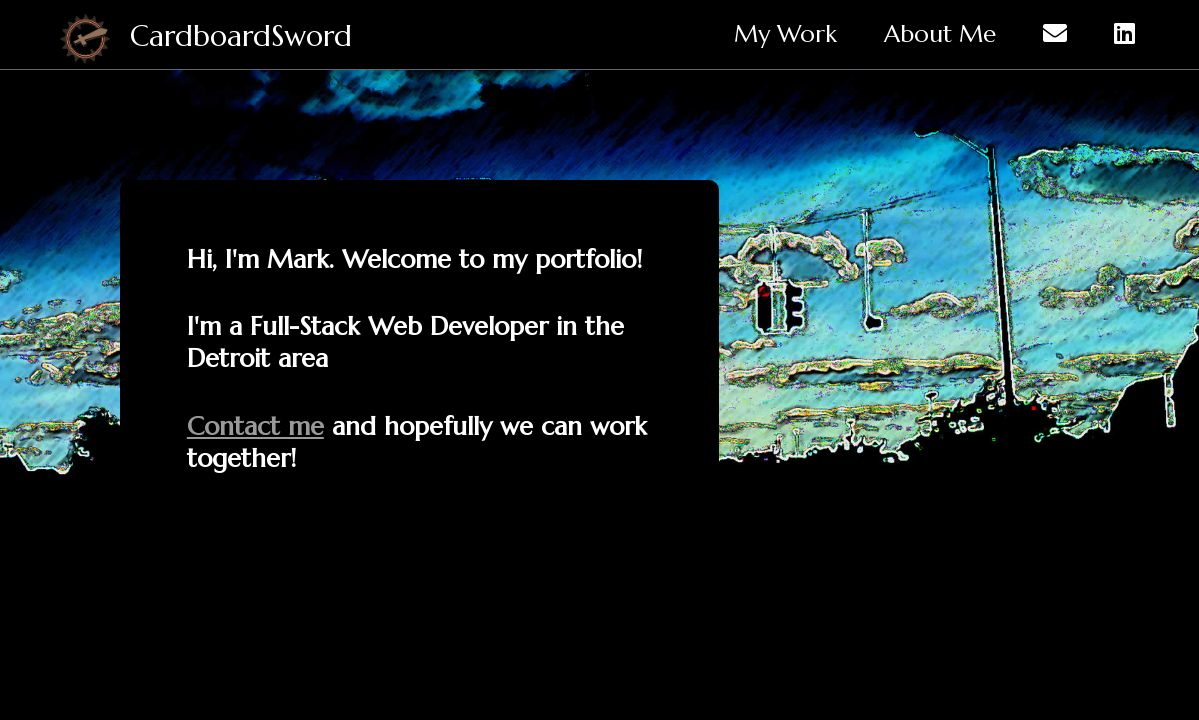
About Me (940, 34)
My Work (785, 34)
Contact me (255, 426)
